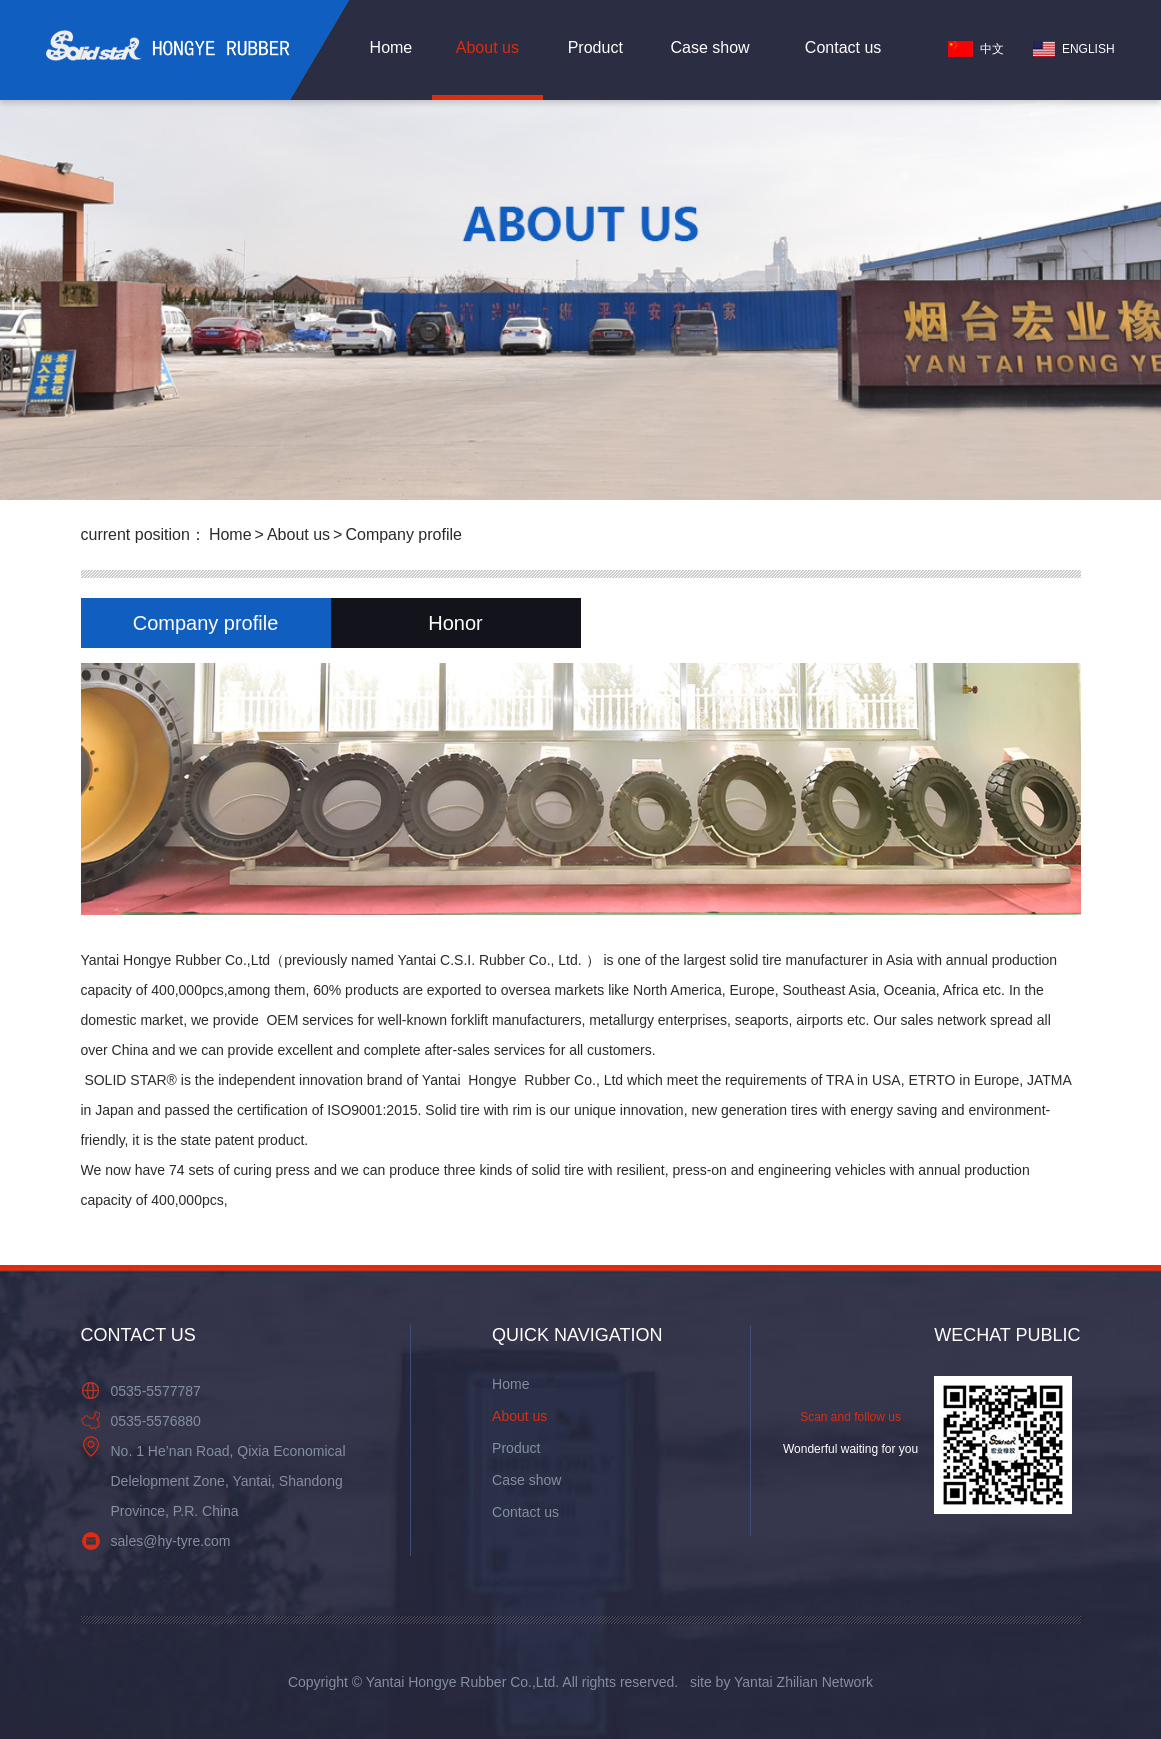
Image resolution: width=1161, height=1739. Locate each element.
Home (391, 47)
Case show (709, 47)
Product (595, 47)
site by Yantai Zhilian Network (781, 1682)
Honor (455, 623)
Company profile (403, 534)
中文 (976, 49)
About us (487, 47)
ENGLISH (1074, 49)
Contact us (843, 47)
